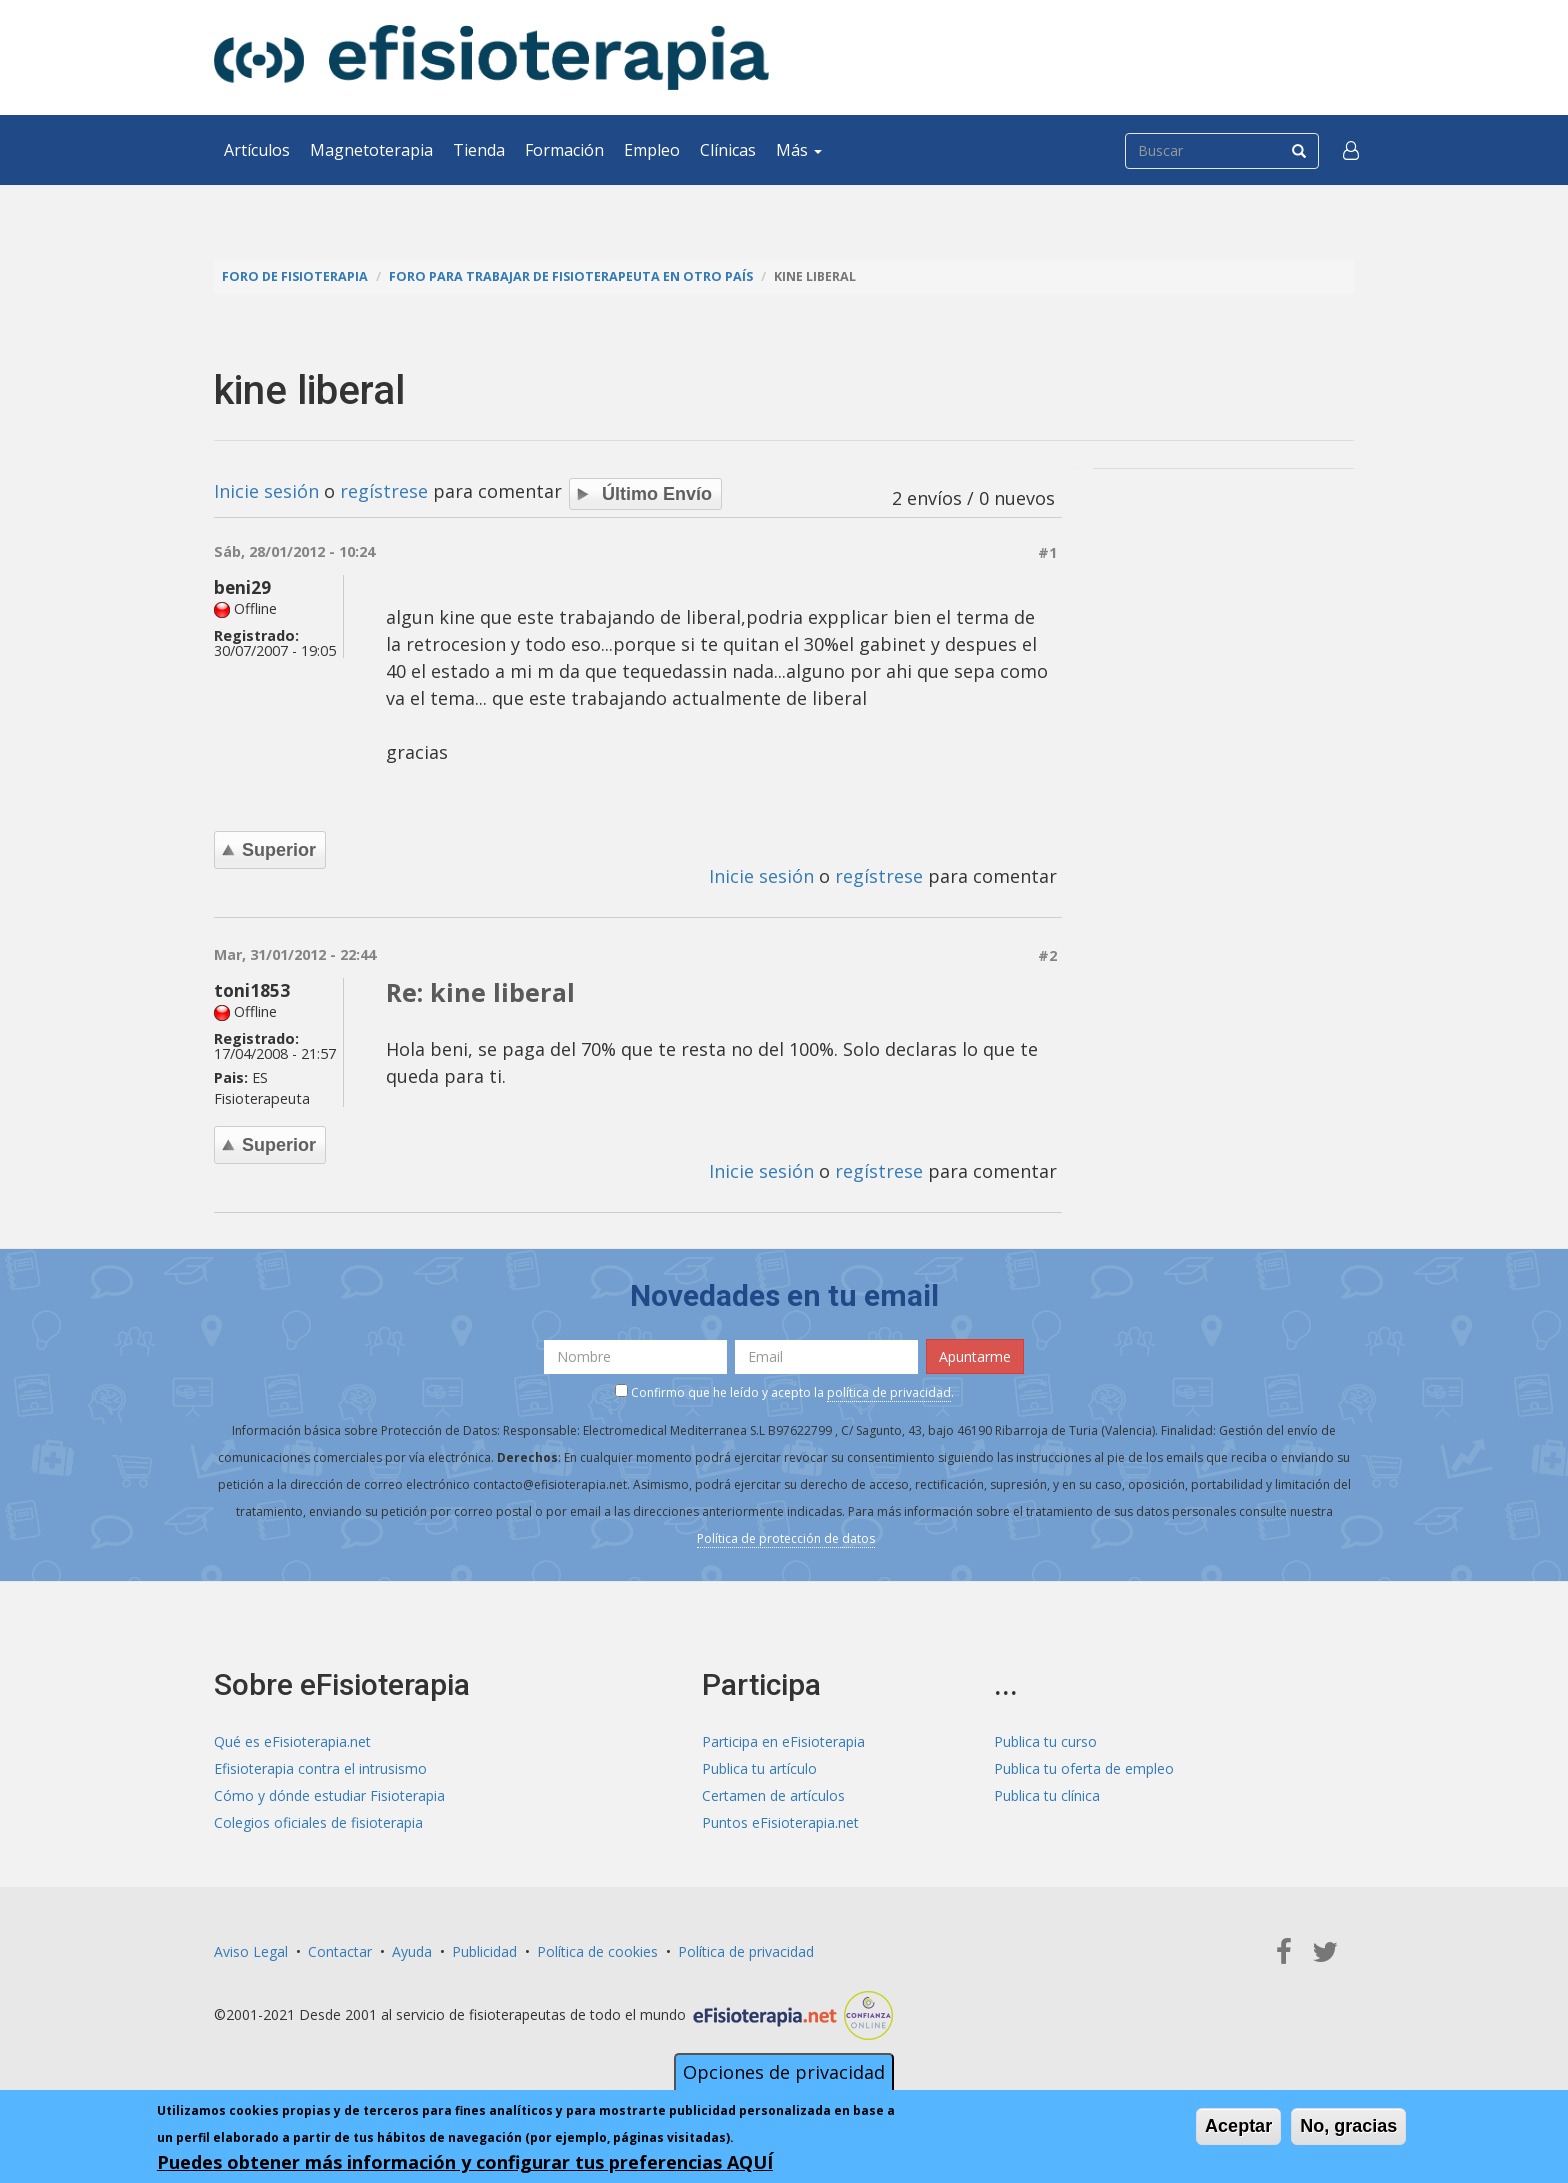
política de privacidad (889, 1392)
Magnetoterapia (371, 150)
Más (799, 150)
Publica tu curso (1045, 1741)
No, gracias (1348, 2126)
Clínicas (728, 150)
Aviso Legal (251, 1951)
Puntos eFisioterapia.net (780, 1822)
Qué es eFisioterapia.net (292, 1741)
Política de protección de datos (786, 1538)
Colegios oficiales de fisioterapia (318, 1822)
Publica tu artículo (759, 1768)
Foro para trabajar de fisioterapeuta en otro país (571, 276)
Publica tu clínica (1047, 1795)
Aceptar (1238, 2126)
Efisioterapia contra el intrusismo (320, 1768)
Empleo (652, 150)
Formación (564, 150)
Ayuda (412, 1951)
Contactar (340, 1951)
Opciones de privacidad (784, 2072)
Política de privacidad (746, 1951)
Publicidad (484, 1951)
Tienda (479, 150)
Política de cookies (597, 1951)
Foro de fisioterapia (295, 276)
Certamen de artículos (773, 1795)
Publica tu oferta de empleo (1084, 1768)
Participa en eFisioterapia (783, 1741)
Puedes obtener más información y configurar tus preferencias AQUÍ (465, 2162)
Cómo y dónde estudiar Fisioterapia (329, 1795)
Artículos (257, 150)
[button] (1351, 150)
